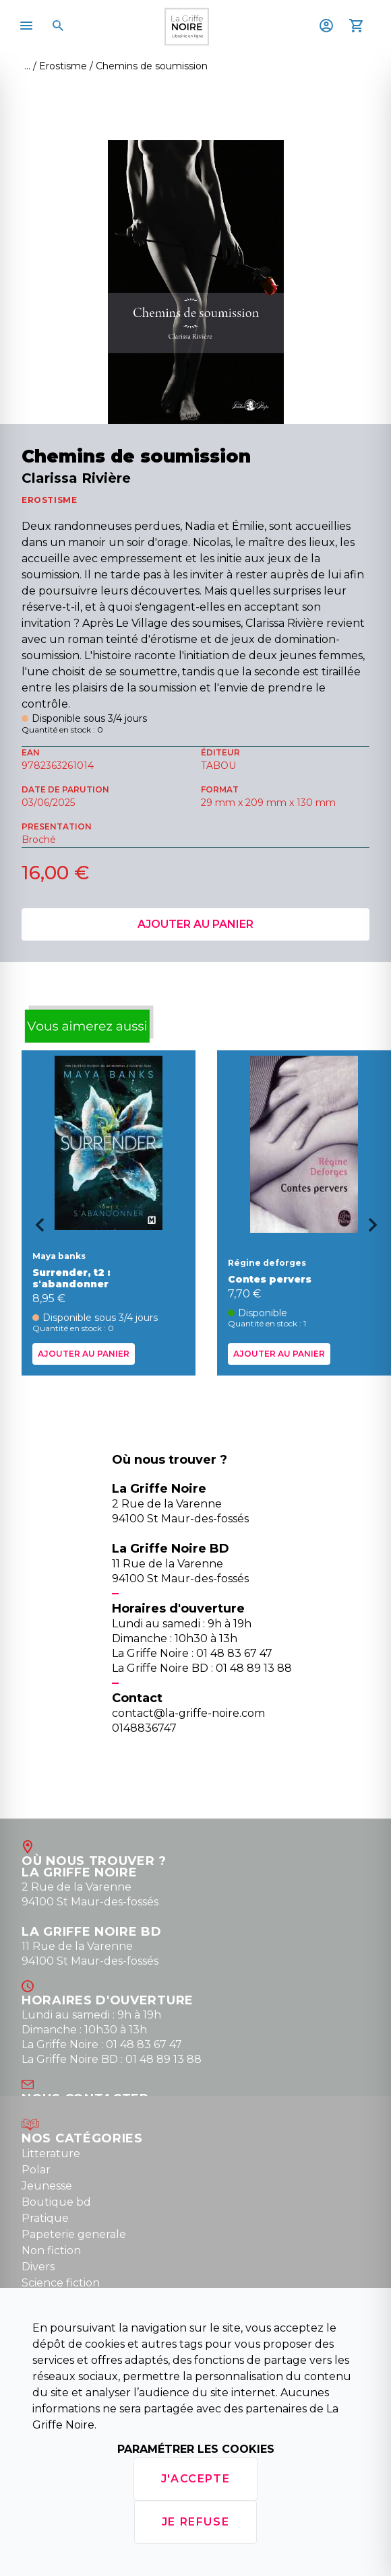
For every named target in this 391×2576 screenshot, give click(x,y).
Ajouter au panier (195, 924)
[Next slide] (377, 1229)
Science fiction (61, 2282)
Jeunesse (47, 2185)
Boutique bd (56, 2202)
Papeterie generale (74, 2234)
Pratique (45, 2218)
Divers (38, 2266)
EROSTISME (49, 500)
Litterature (51, 2153)
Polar (36, 2169)
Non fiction (51, 2250)
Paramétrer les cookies (195, 2449)
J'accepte (195, 2478)
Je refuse (195, 2521)
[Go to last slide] (35, 1229)
